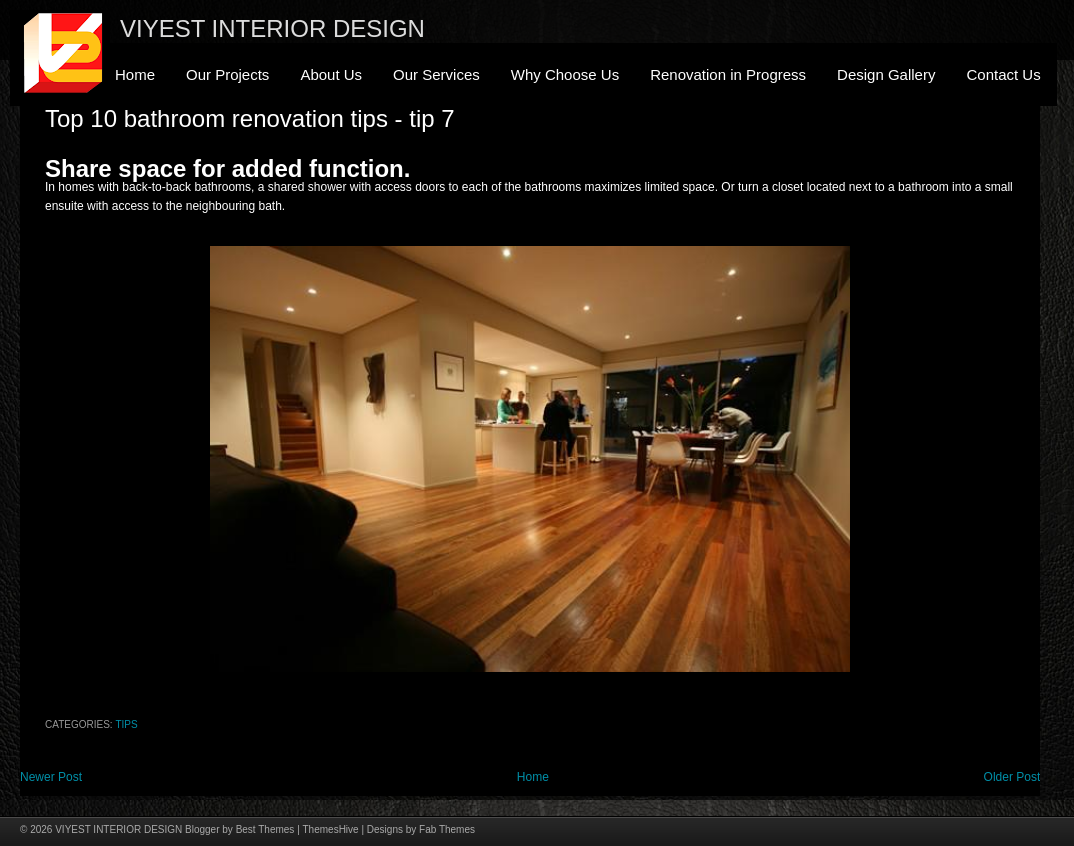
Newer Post (51, 777)
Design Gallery (886, 74)
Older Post (1012, 777)
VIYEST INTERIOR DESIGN (272, 28)
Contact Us (1003, 74)
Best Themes (265, 829)
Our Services (436, 74)
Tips (126, 724)
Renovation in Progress (728, 74)
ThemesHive (331, 829)
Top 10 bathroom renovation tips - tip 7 (250, 118)
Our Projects (227, 74)
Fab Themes (447, 829)
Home (135, 74)
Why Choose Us (565, 74)
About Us (331, 74)
